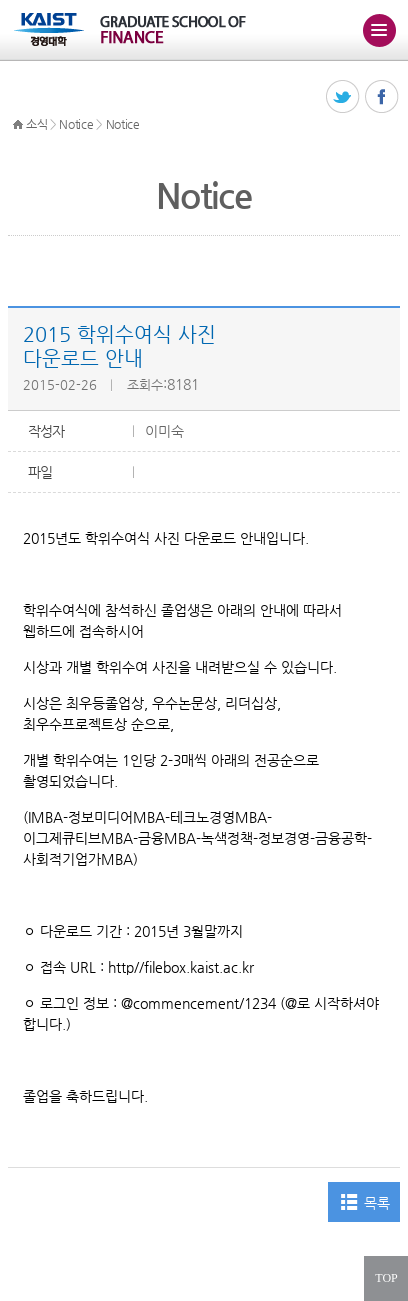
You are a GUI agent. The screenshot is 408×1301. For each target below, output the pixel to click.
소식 (36, 124)
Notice (76, 124)
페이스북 (382, 97)
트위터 (343, 97)
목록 (376, 1203)
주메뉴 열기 (379, 30)
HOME (18, 125)
